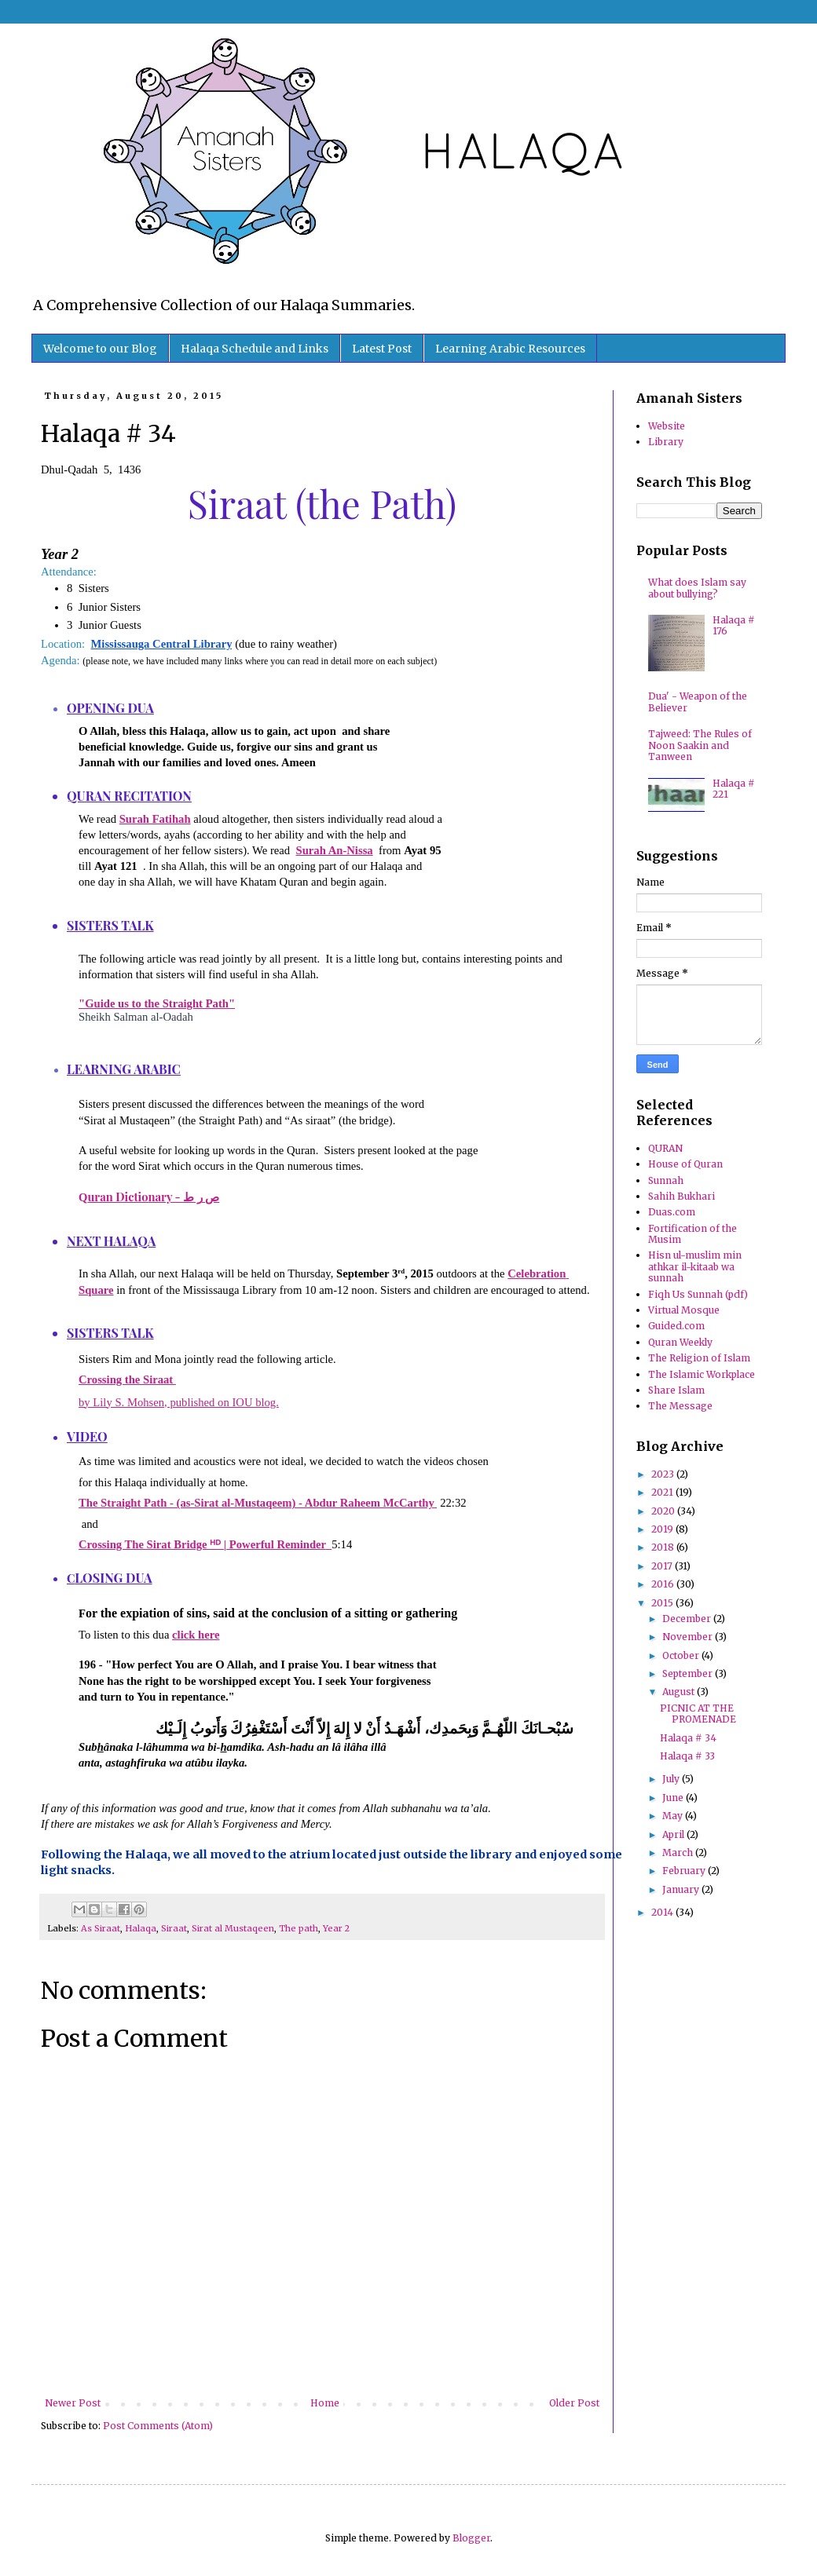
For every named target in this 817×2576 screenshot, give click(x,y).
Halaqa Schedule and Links (254, 349)
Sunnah (665, 1180)
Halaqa (140, 1928)
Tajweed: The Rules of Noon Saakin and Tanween (700, 745)
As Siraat (100, 1928)
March (678, 1852)
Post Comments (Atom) (158, 2426)
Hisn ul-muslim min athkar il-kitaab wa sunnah (695, 1266)
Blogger (471, 2538)
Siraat (174, 1928)
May (673, 1815)
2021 (663, 1492)
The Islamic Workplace (701, 1374)
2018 (663, 1547)
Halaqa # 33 (687, 1756)
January (682, 1889)
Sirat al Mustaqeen (233, 1928)
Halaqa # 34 (688, 1738)
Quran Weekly (680, 1342)
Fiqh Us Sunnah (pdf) (698, 1294)
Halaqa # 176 (734, 625)
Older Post (574, 2403)
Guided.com (676, 1326)
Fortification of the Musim (692, 1233)
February (685, 1870)
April (674, 1834)
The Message (680, 1406)
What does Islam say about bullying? (697, 587)
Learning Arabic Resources (510, 349)
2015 (663, 1603)
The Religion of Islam (699, 1358)
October (682, 1655)
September (688, 1673)
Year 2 (336, 1928)
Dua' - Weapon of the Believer (697, 701)
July (672, 1779)
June (674, 1797)
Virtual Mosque (684, 1310)
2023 (663, 1474)
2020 (664, 1511)
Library (665, 442)
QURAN (665, 1148)
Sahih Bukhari (681, 1196)
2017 (663, 1566)
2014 (663, 1912)
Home (324, 2403)
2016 (663, 1584)
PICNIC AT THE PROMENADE (698, 1713)
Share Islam (676, 1390)
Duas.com (671, 1212)
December (687, 1618)
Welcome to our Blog (100, 349)
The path (298, 1928)
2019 (663, 1529)
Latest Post (382, 349)
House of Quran (685, 1164)
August (679, 1691)
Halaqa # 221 (734, 788)
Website (666, 426)
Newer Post (73, 2403)
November (688, 1636)
